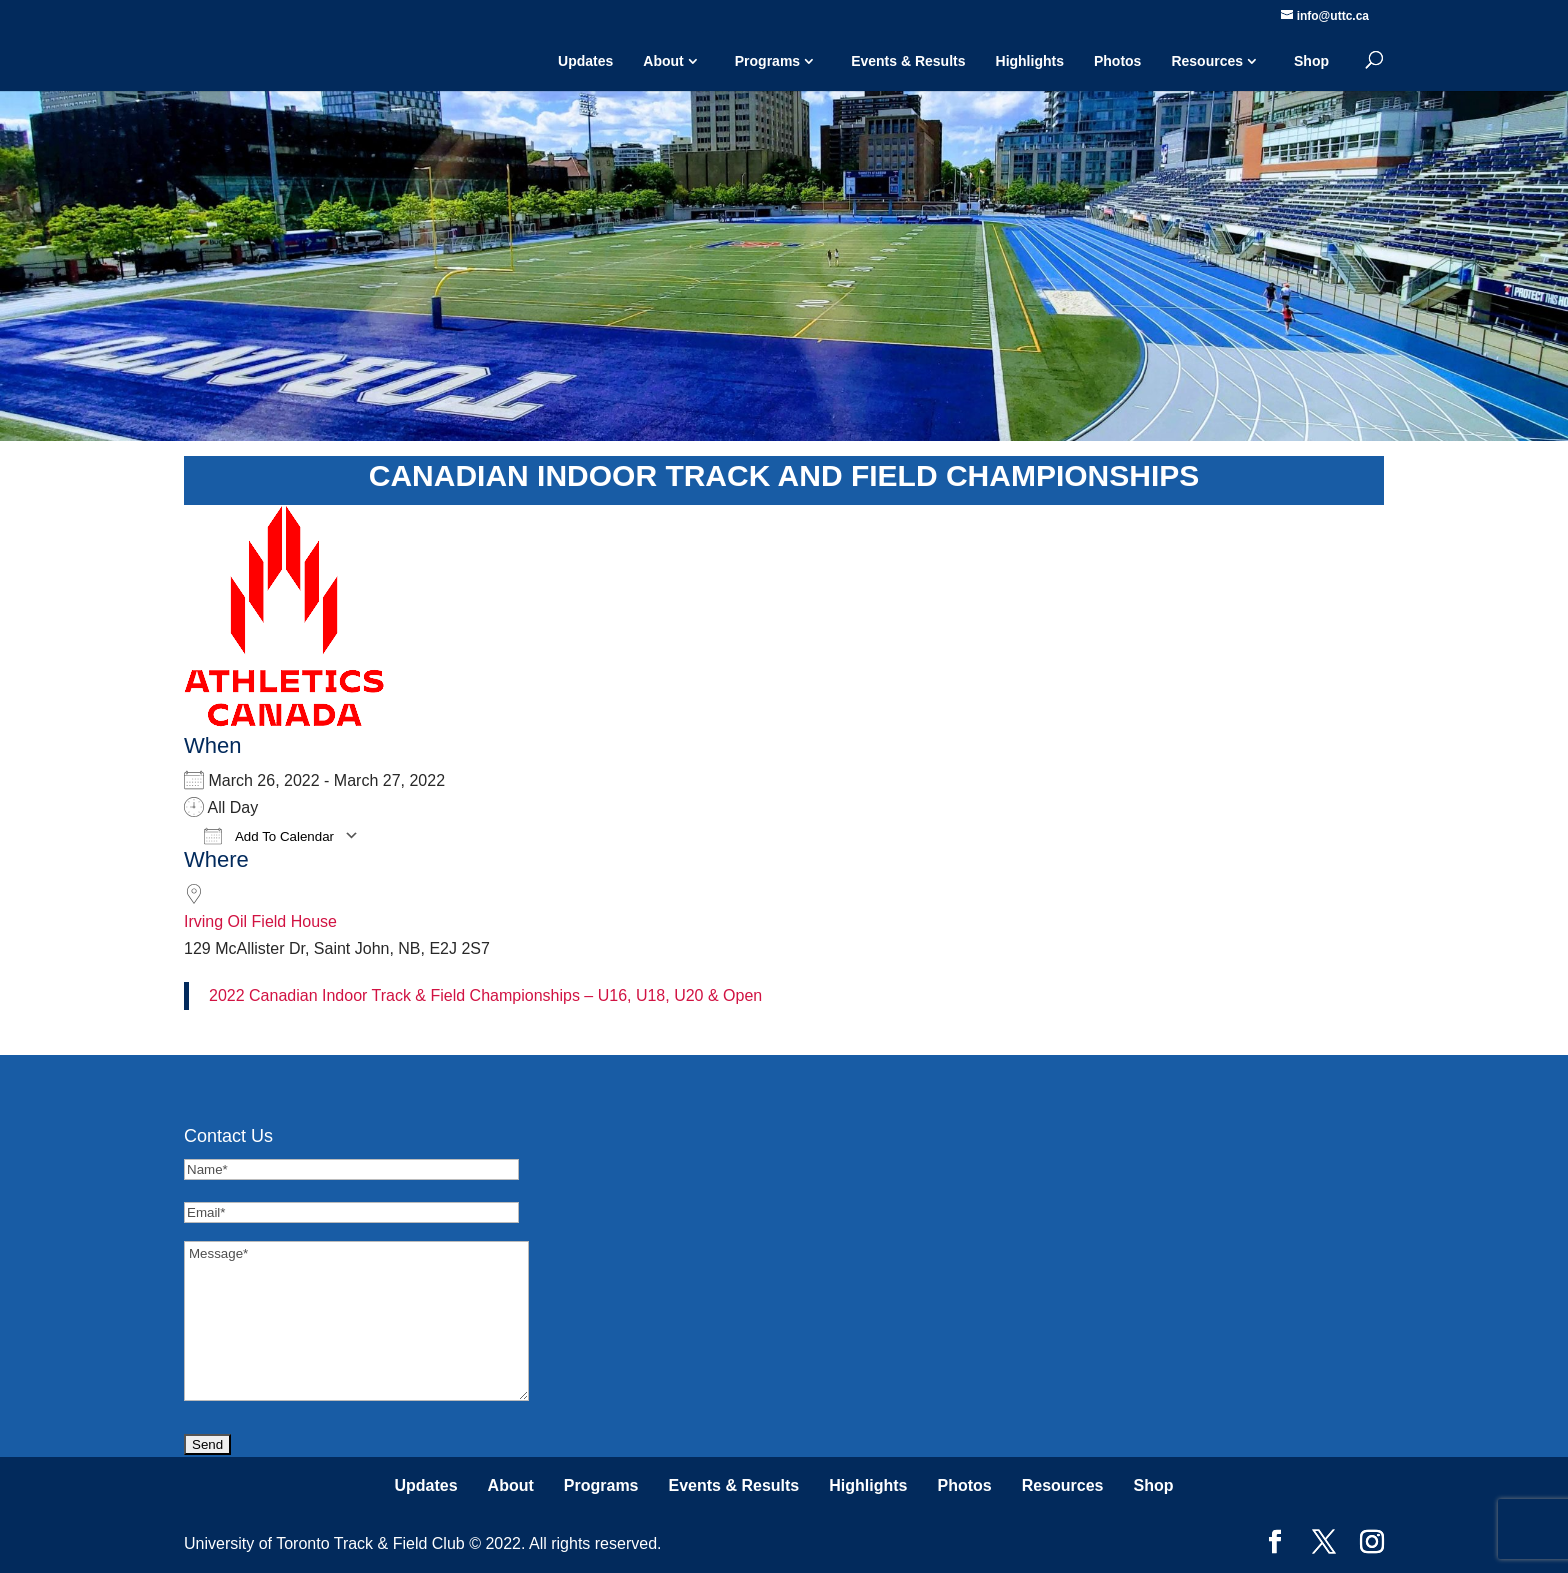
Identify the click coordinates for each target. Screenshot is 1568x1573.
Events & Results (908, 61)
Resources (1207, 61)
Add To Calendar (269, 835)
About (663, 61)
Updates (585, 61)
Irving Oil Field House (260, 921)
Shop (1311, 61)
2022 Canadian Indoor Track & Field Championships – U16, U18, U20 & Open (485, 995)
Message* (356, 1321)
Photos (1117, 61)
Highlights (1030, 61)
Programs (767, 61)
